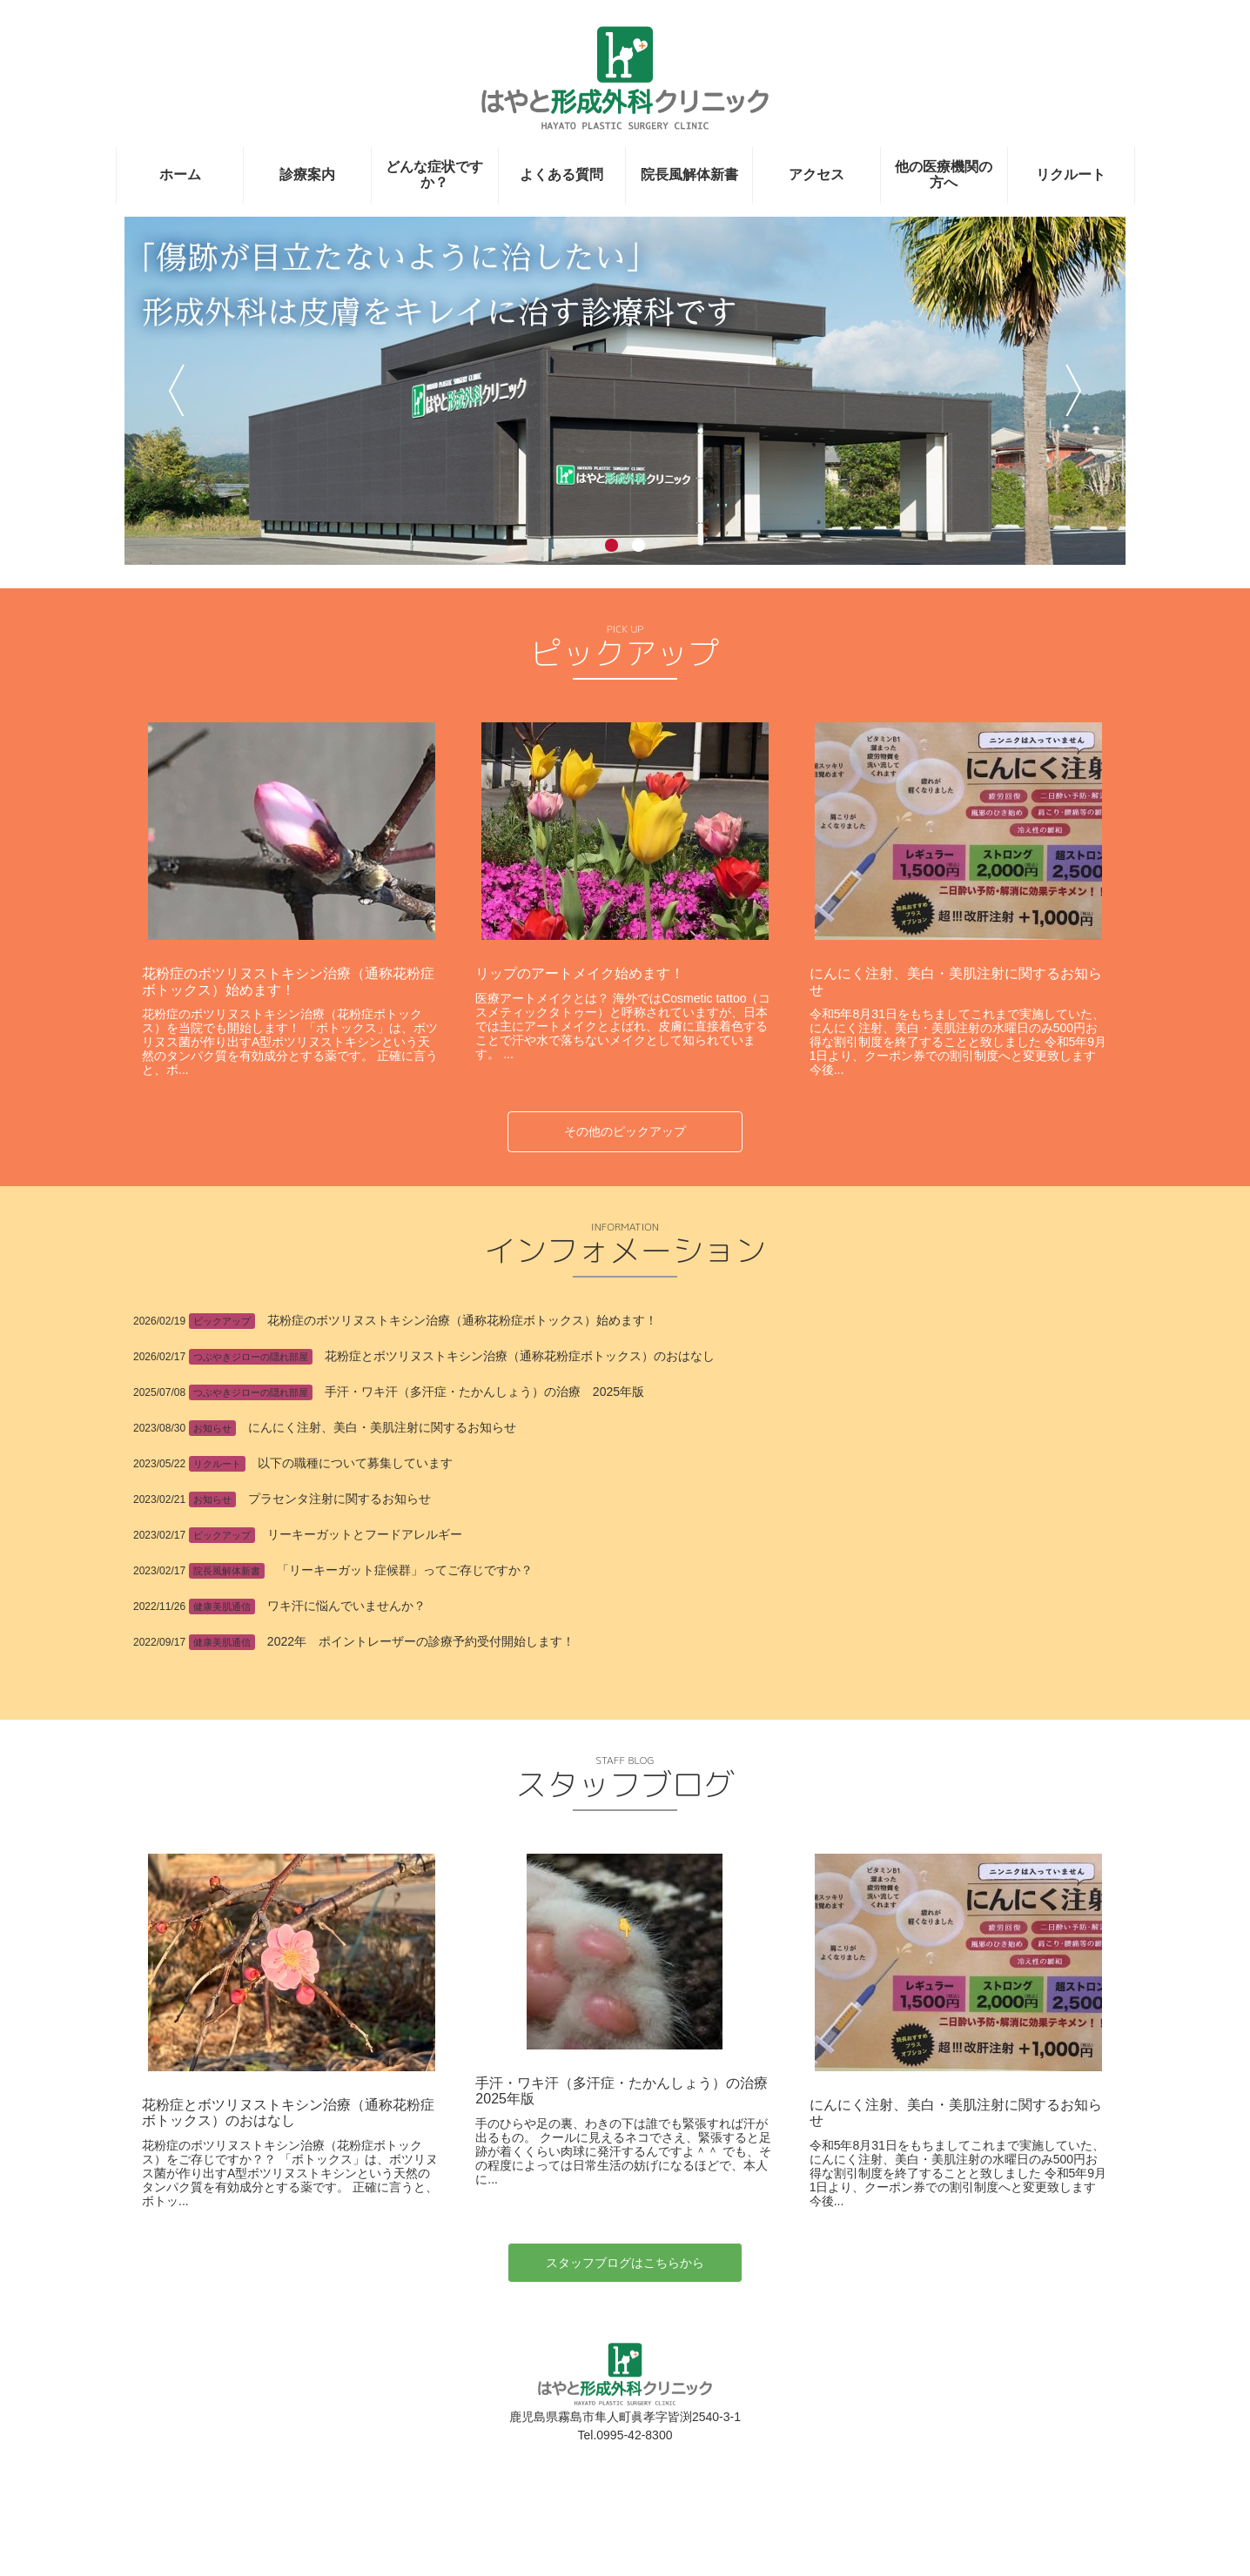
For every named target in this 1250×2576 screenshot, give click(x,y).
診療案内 (307, 174)
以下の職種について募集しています (355, 1463)
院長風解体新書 (689, 174)
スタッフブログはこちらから (625, 2358)
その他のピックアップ (625, 1131)
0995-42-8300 (634, 2531)
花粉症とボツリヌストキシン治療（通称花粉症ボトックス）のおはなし (520, 1356)
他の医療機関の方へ (943, 174)
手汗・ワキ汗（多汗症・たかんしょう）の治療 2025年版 (484, 1392)
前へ (176, 390)
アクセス (816, 174)
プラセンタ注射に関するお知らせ (339, 1499)
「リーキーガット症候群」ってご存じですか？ (405, 1570)
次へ (1073, 390)
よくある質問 (561, 174)
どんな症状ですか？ (434, 174)
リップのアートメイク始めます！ (579, 973)
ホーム (180, 174)
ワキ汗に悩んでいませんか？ (346, 1606)
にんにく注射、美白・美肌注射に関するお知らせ (382, 1427)
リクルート (1071, 174)
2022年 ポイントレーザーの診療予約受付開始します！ (421, 1641)
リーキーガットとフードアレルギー (364, 1534)
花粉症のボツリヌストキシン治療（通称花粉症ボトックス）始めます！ (288, 981)
